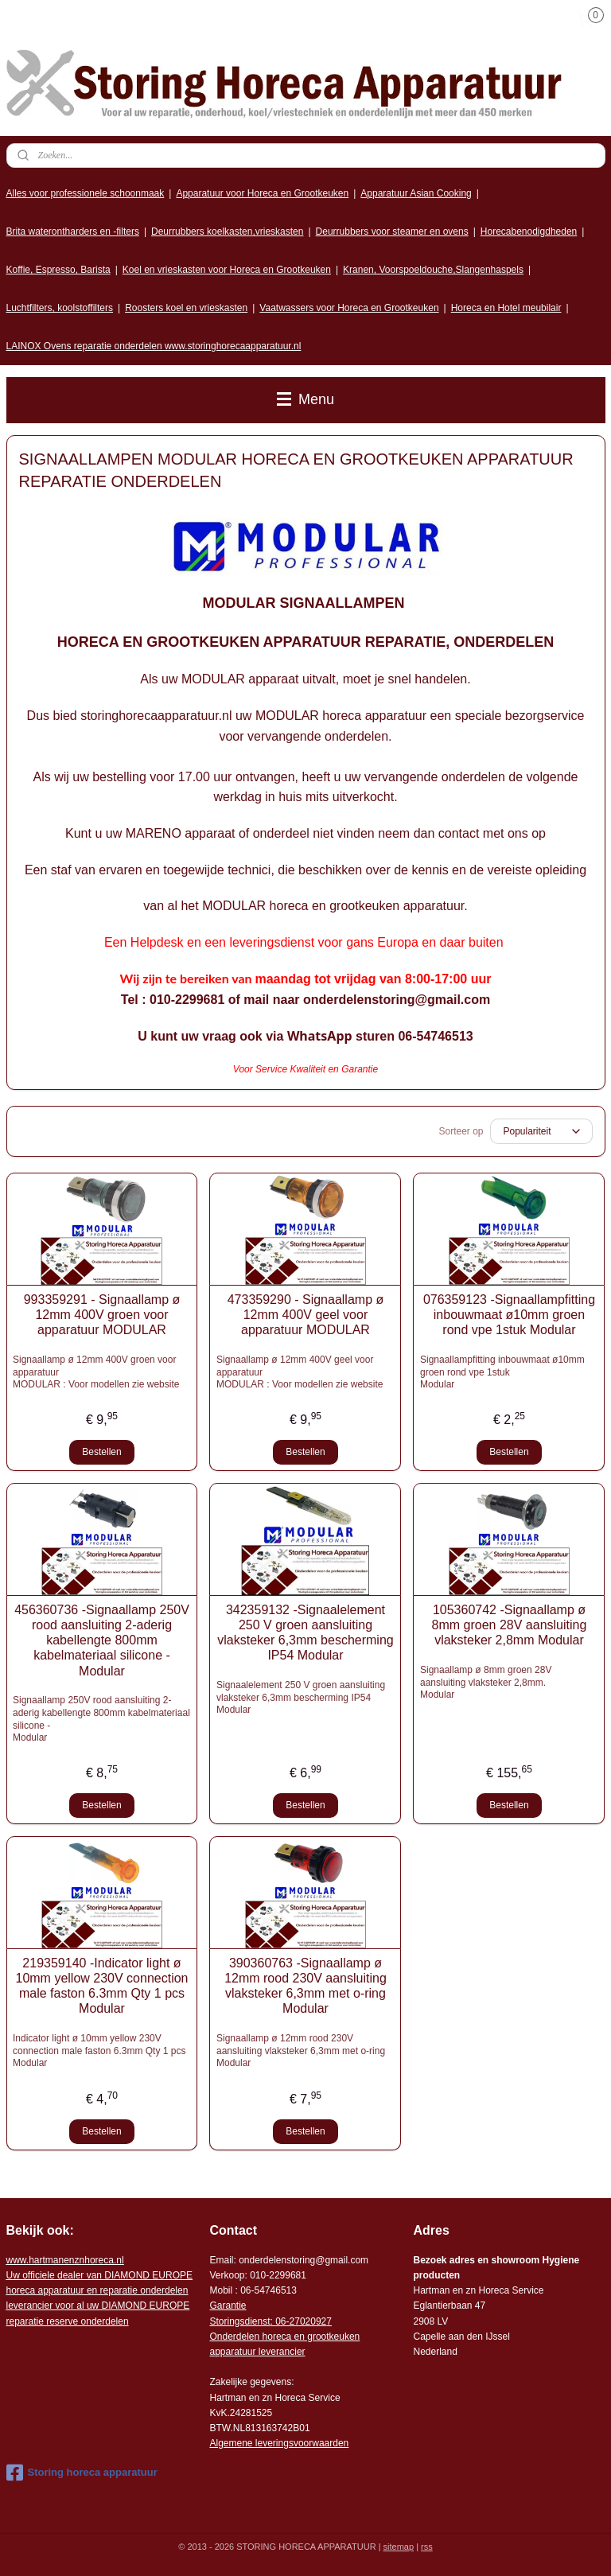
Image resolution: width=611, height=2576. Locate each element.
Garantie (227, 2305)
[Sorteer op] (541, 1131)
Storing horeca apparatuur (82, 2472)
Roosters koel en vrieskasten (186, 307)
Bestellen (101, 1451)
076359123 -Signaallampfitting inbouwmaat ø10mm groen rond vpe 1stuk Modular (509, 1315)
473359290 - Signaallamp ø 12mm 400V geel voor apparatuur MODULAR (306, 1315)
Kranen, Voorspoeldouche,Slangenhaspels (433, 269)
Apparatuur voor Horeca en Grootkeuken (262, 193)
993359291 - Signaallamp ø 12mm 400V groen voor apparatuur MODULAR (102, 1315)
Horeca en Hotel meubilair (506, 307)
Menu (305, 399)
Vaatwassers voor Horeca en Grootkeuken (348, 307)
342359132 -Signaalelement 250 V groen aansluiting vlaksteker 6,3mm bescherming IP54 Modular (305, 1633)
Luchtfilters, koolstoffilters (60, 307)
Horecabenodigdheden (529, 231)
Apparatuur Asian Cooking (415, 193)
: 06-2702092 (298, 2321)
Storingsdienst (239, 2321)
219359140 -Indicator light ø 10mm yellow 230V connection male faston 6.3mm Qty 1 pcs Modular (101, 1986)
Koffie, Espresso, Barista (58, 269)
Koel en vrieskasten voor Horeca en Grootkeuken (227, 269)
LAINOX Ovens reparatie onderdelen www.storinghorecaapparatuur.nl (154, 346)
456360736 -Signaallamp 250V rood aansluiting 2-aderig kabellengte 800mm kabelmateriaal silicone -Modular (101, 1640)
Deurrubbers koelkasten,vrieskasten (227, 231)
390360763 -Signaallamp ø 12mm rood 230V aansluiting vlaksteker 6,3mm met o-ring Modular (305, 1986)
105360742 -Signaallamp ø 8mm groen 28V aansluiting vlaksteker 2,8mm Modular (509, 1625)
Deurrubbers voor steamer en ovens (392, 231)
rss (427, 2546)
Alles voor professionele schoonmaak (85, 193)
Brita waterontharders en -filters (72, 231)
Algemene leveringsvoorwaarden (278, 2443)
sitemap (398, 2546)
